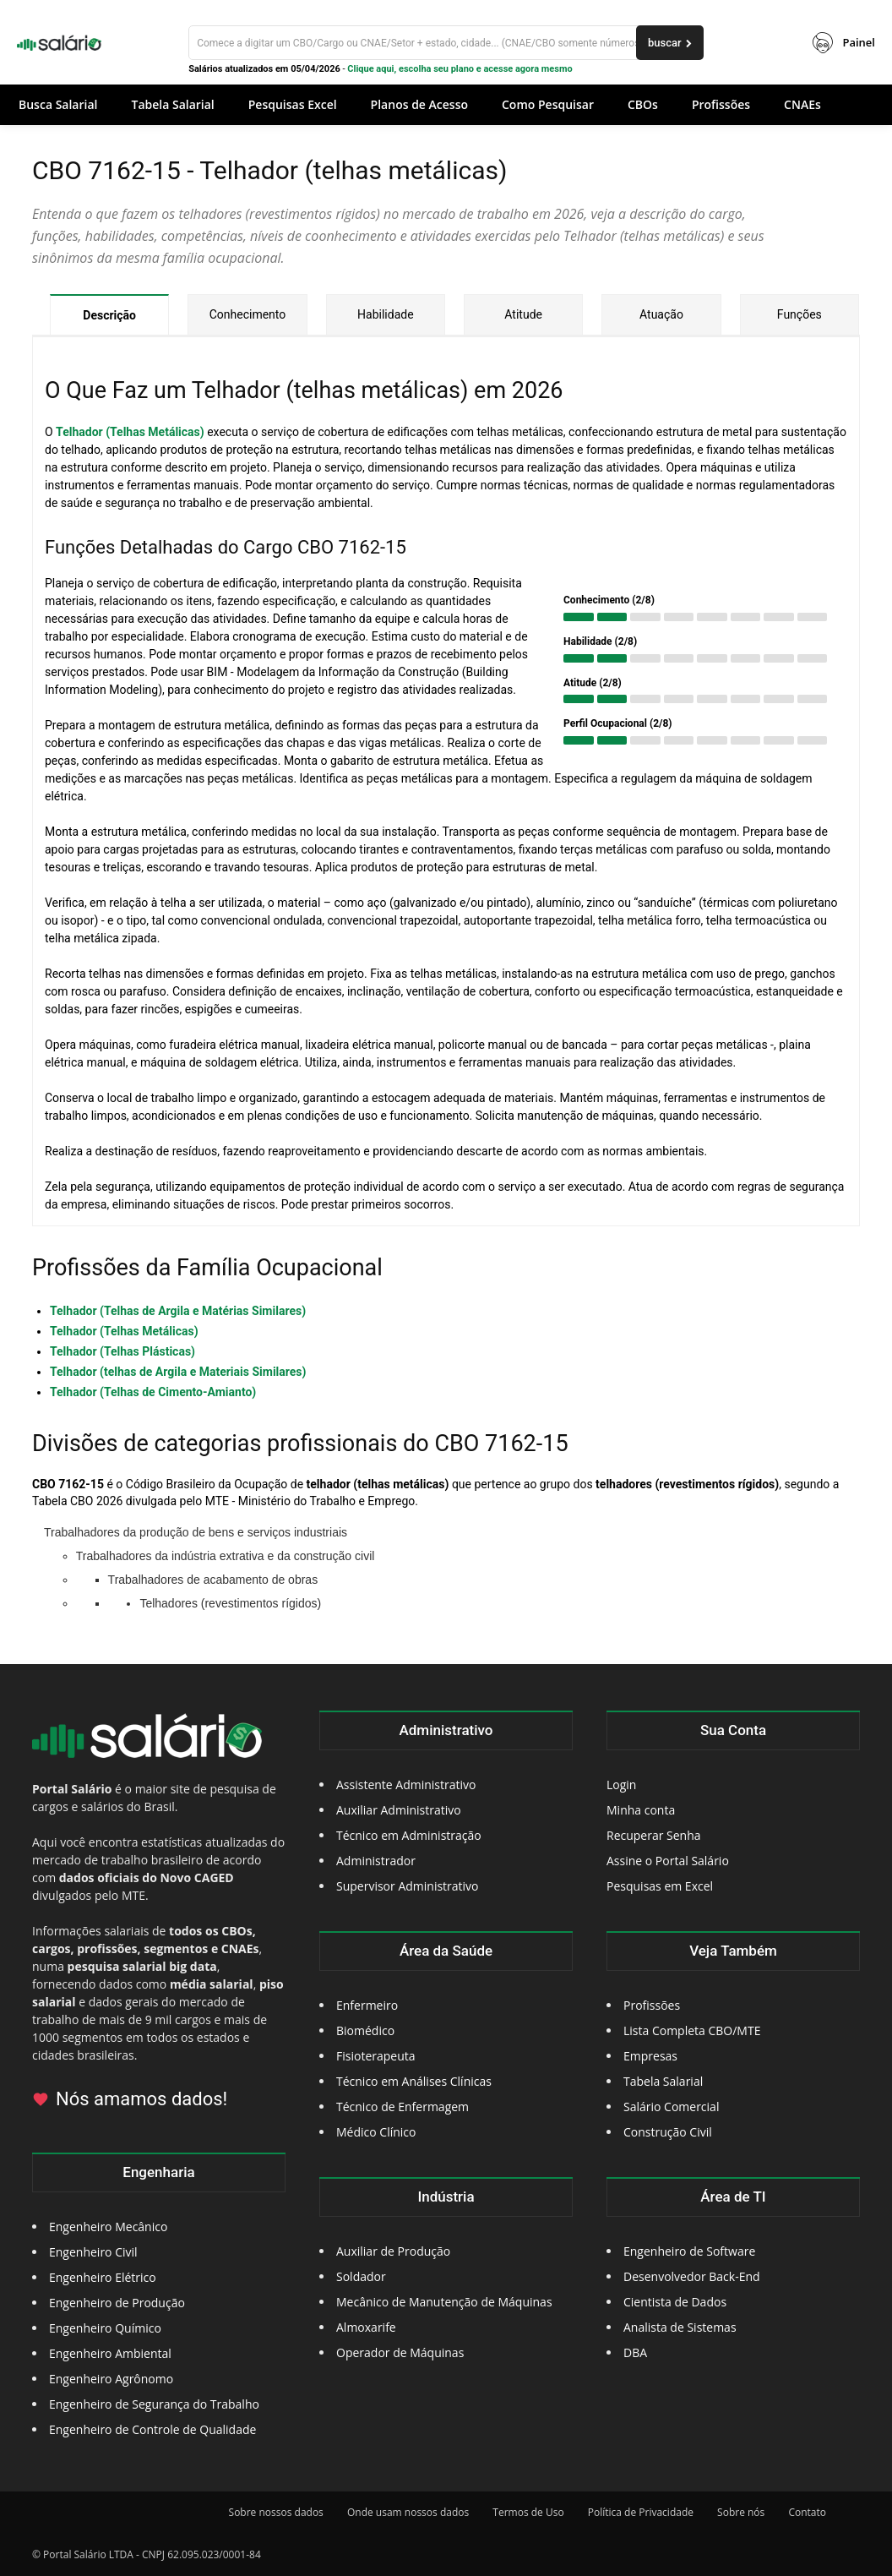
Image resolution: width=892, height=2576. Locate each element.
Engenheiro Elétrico (102, 2277)
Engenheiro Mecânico (108, 2227)
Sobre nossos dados (276, 2512)
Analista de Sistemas (680, 2327)
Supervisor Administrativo (407, 1886)
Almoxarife (366, 2327)
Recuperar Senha (653, 1835)
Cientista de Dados (674, 2302)
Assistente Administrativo (406, 1784)
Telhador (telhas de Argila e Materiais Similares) (178, 1371)
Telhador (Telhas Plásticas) (122, 1351)
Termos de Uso (527, 2512)
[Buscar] (446, 42)
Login (621, 1784)
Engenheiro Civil (93, 2252)
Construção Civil (667, 2132)
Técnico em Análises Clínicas (414, 2081)
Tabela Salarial (663, 2081)
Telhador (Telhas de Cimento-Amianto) (153, 1392)
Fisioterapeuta (376, 2056)
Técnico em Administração (408, 1835)
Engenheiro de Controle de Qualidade (152, 2429)
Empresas (650, 2056)
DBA (635, 2352)
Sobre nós (740, 2512)
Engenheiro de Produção (117, 2303)
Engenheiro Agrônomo (111, 2379)
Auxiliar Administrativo (398, 1810)
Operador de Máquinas (400, 2352)
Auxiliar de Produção (393, 2251)
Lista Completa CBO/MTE (691, 2030)
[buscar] (670, 42)
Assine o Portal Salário (667, 1861)
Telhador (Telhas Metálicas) (130, 432)
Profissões (651, 2005)
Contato (807, 2512)
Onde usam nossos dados (408, 2512)
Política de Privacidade (640, 2512)
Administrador (376, 1861)
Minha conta (640, 1810)
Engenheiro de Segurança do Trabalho (154, 2404)
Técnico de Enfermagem (402, 2106)
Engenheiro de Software (689, 2251)
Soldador (361, 2276)
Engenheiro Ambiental (110, 2353)
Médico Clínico (376, 2132)
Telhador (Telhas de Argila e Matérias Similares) (178, 1311)
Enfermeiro (367, 2005)
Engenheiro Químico (105, 2328)
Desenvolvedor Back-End (691, 2276)
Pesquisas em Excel (659, 1886)
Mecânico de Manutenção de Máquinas (444, 2302)
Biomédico (365, 2030)
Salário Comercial (671, 2106)
